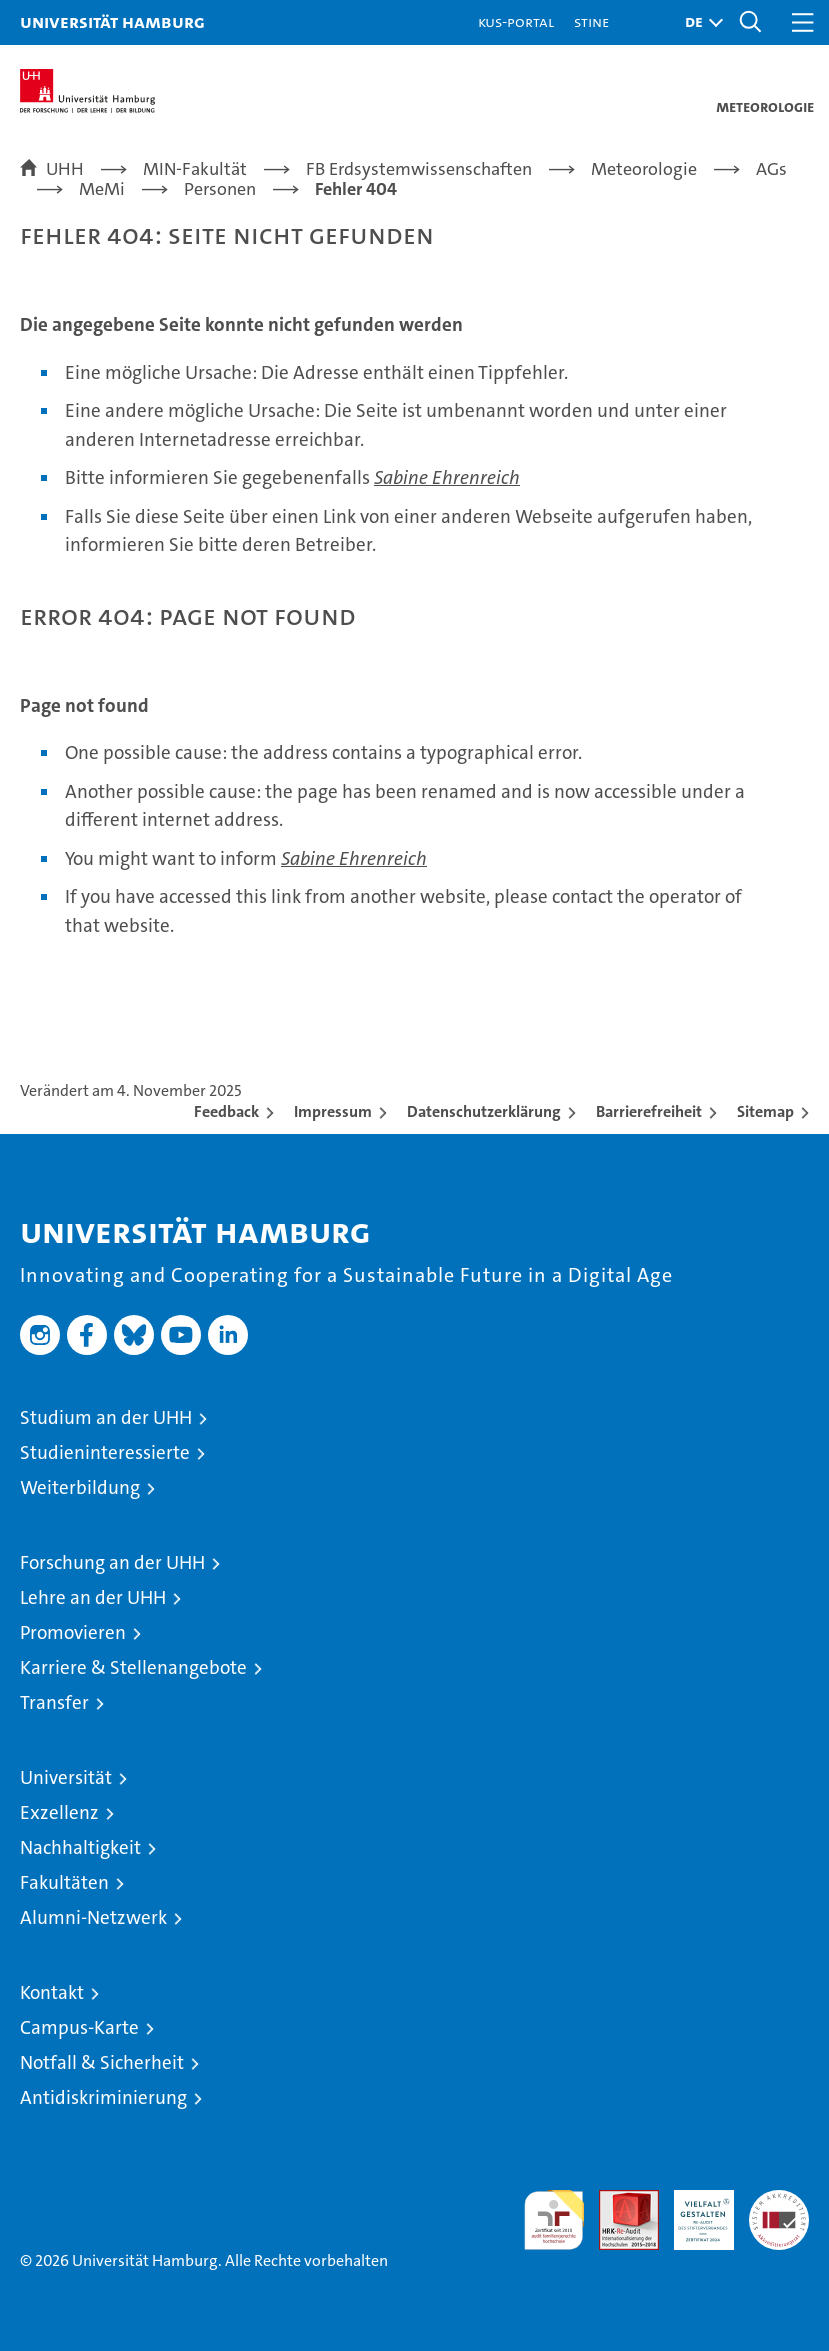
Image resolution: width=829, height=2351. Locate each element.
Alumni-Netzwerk (93, 1917)
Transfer (54, 1702)
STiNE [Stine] (591, 21)
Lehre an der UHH (93, 1597)
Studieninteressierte (105, 1452)
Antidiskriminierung (103, 2097)
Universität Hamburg (112, 21)
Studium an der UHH (106, 1417)
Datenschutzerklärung (484, 1111)
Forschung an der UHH (112, 1562)
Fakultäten (64, 1882)
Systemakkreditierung (779, 2200)
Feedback (226, 1111)
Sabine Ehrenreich (447, 477)
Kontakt (52, 1992)
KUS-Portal (516, 21)
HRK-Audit (693, 2211)
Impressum (333, 1111)
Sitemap (765, 1111)
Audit (618, 2200)
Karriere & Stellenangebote (133, 1667)
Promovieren (73, 1632)
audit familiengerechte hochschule (554, 2220)
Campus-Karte (79, 2027)
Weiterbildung (80, 1487)
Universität (66, 1777)
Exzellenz (59, 1812)
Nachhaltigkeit (80, 1847)
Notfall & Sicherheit (102, 2062)
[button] (699, 22)
